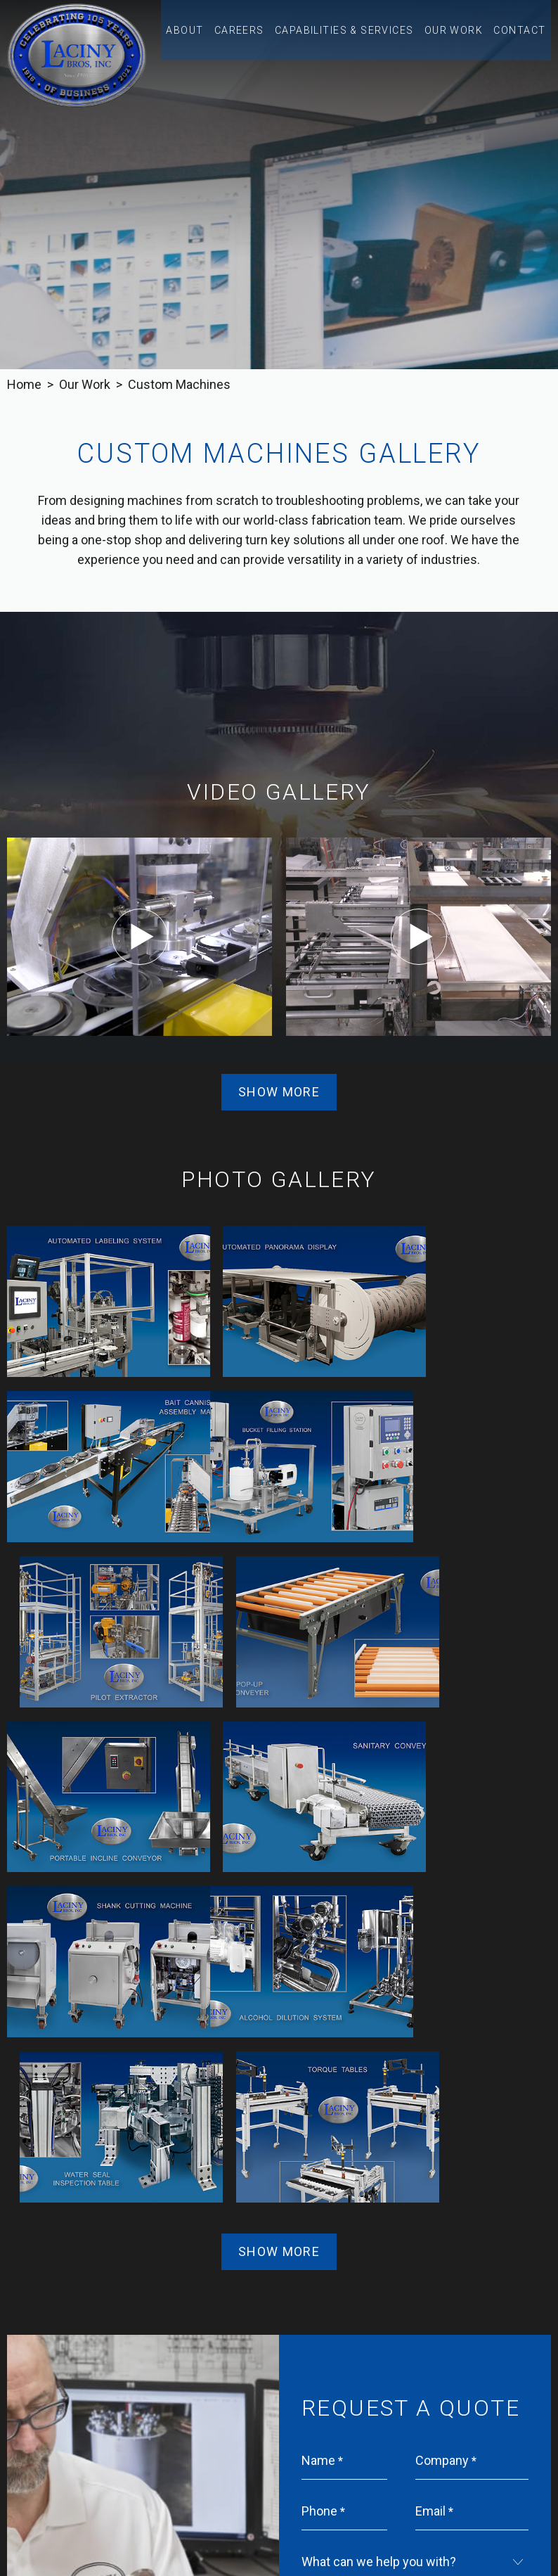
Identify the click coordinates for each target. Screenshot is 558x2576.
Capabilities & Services (360, 36)
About (213, 36)
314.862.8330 (229, 2470)
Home (24, 384)
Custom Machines (179, 384)
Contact (521, 36)
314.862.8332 (326, 2470)
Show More (279, 1091)
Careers (265, 36)
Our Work (459, 36)
